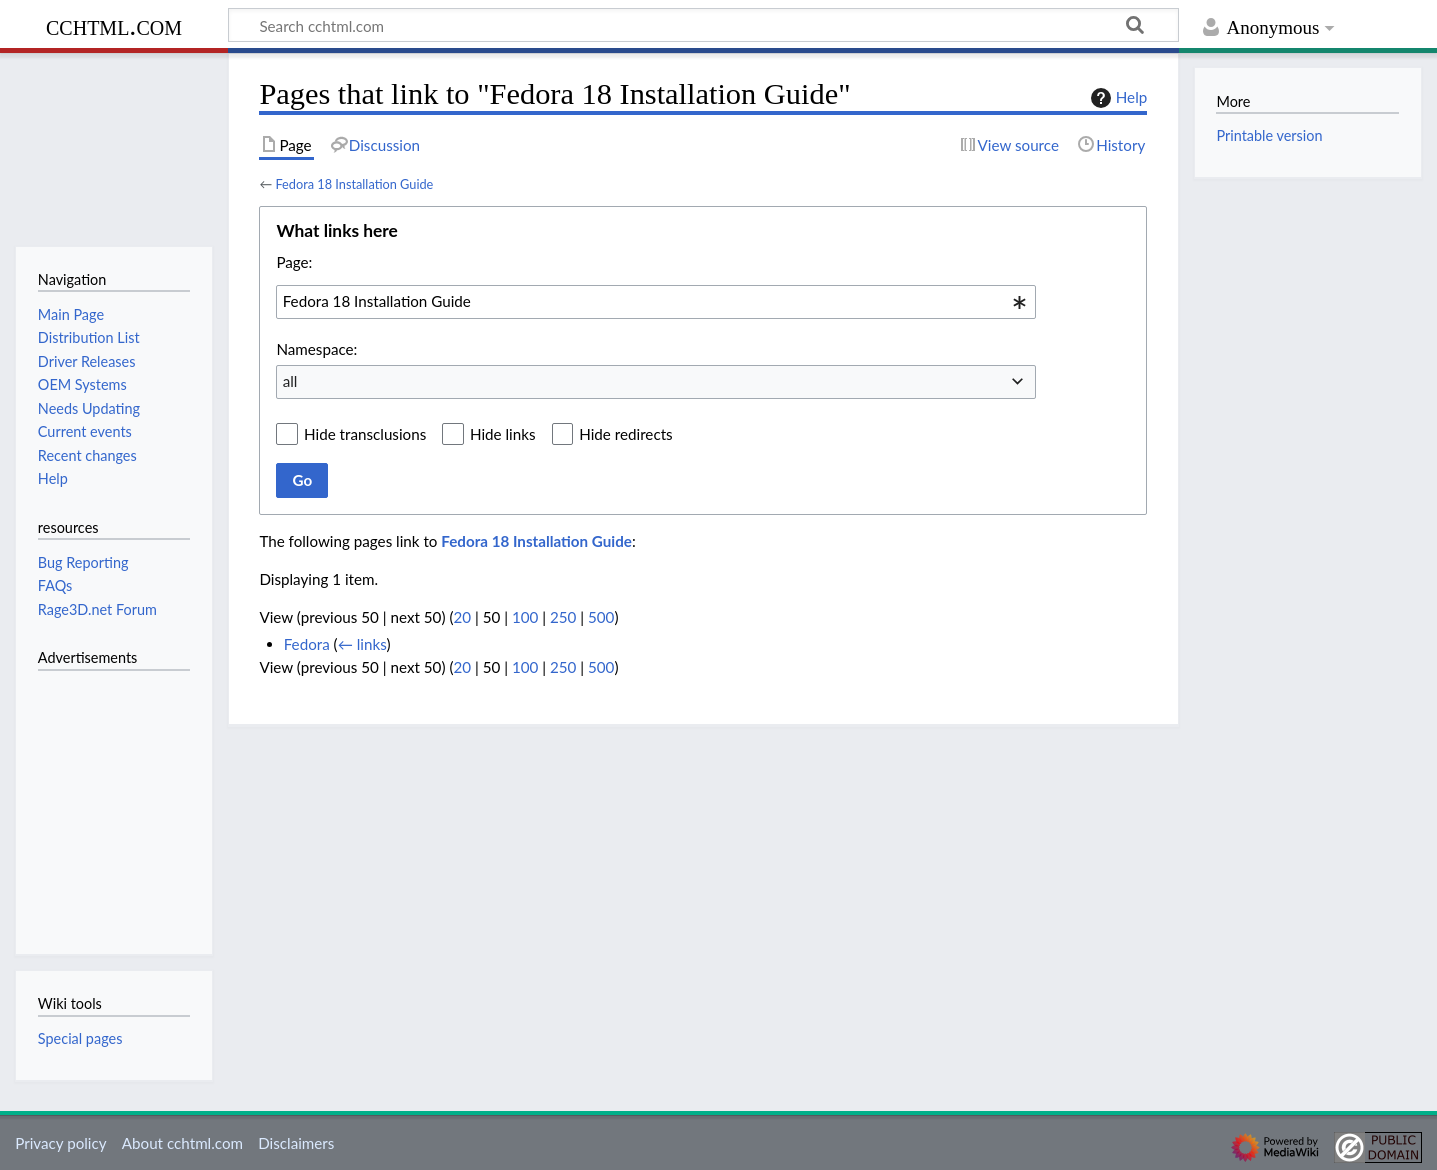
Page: (294, 262)
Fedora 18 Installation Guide (354, 184)
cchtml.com (114, 25)
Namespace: (316, 349)
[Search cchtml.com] (703, 25)
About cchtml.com (182, 1143)
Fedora (307, 644)
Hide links (503, 434)
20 (462, 617)
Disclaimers (296, 1143)
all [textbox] (290, 381)
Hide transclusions (365, 434)
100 (525, 617)
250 (563, 617)
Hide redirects (625, 434)
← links (362, 644)
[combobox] (656, 302)
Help (1116, 98)
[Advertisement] (98, 801)
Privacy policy (60, 1143)
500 (601, 617)
